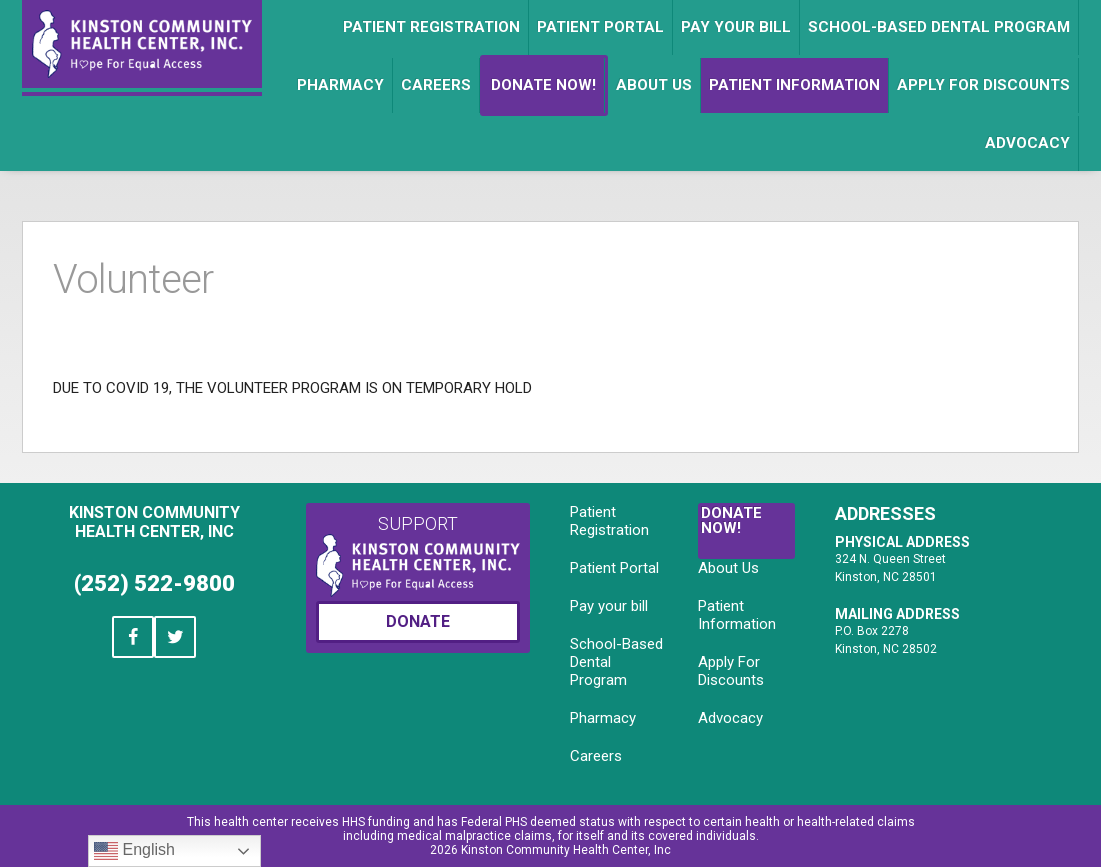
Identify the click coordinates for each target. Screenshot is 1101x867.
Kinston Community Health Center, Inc (154, 522)
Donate (418, 621)
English (134, 851)
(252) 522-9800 (154, 583)
